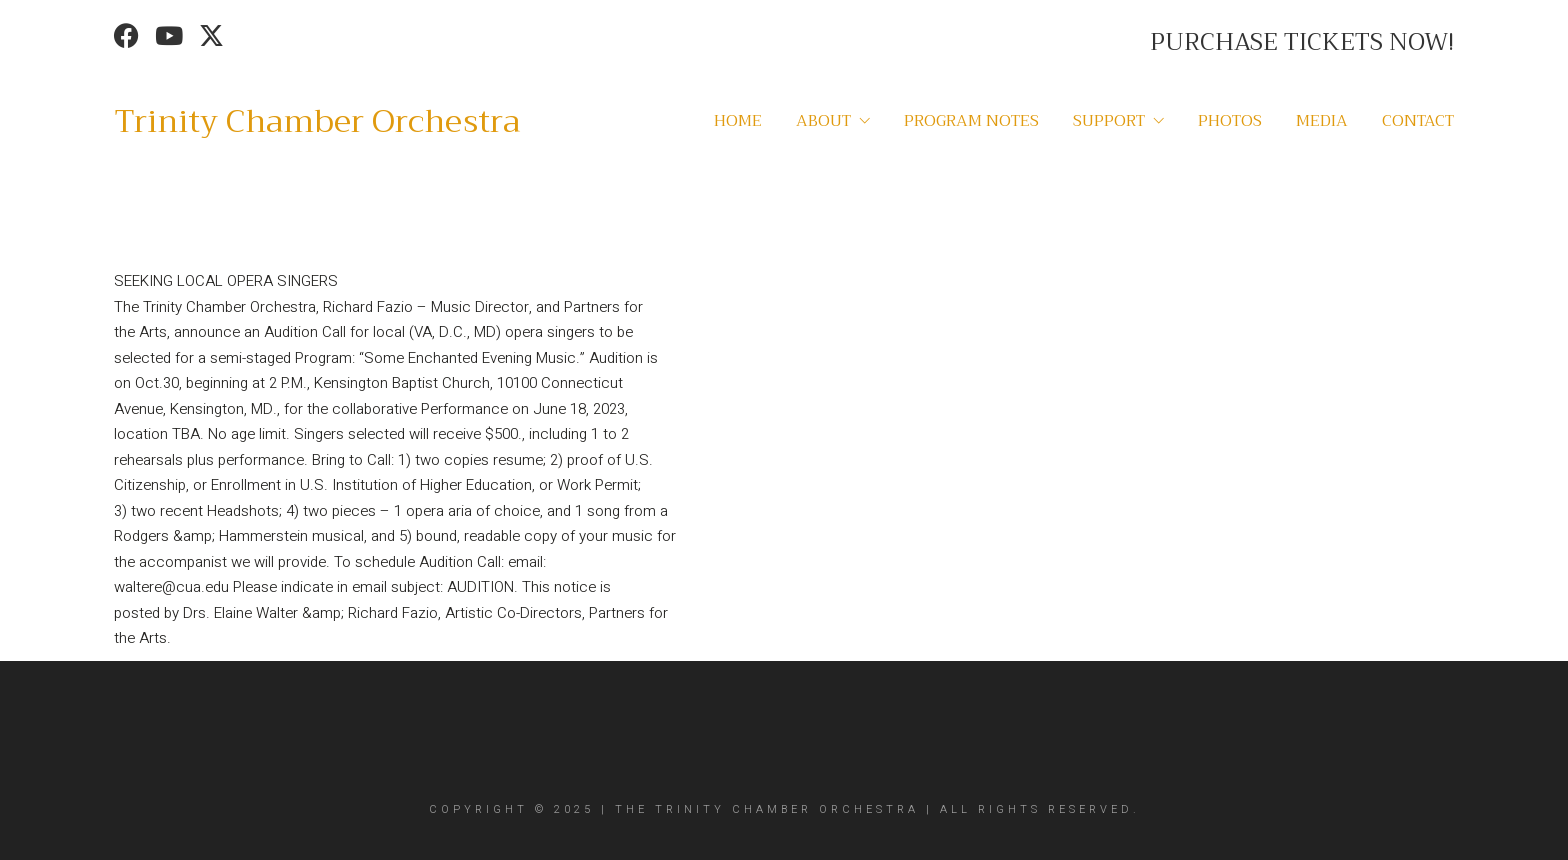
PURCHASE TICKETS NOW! (1302, 42)
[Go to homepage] (317, 122)
